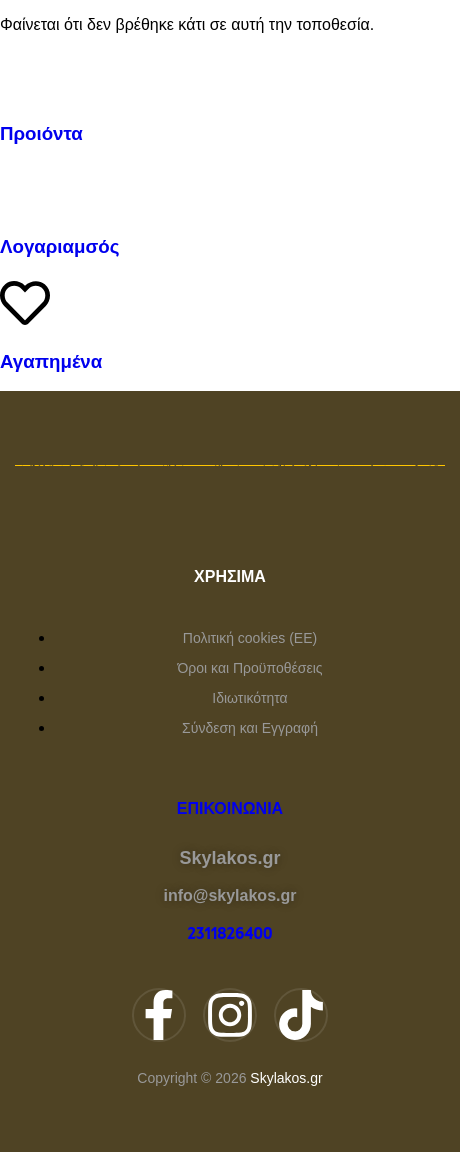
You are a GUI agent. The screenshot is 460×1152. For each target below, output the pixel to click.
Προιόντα (41, 133)
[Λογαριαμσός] (25, 188)
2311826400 (229, 934)
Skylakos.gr (286, 1078)
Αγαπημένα (51, 361)
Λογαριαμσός (59, 246)
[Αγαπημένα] (25, 303)
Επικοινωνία (230, 808)
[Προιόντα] (25, 75)
